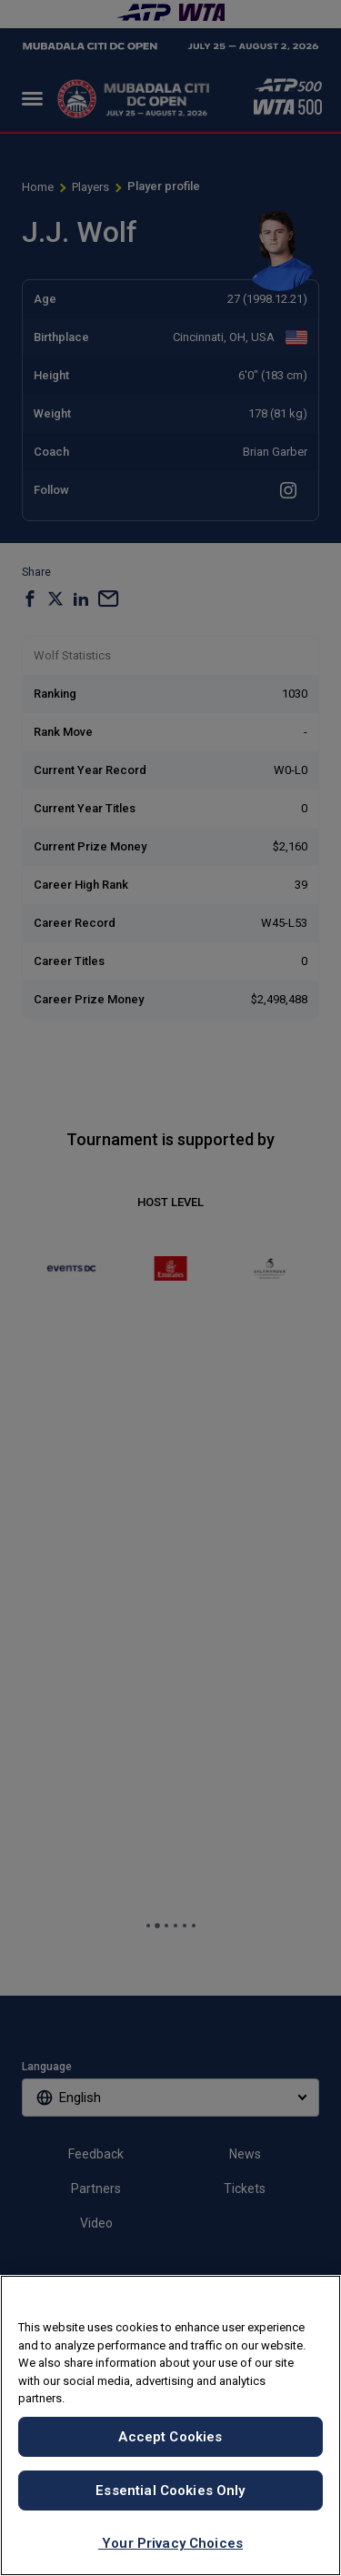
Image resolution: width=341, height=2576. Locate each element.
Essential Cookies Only (170, 2490)
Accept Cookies (170, 2437)
